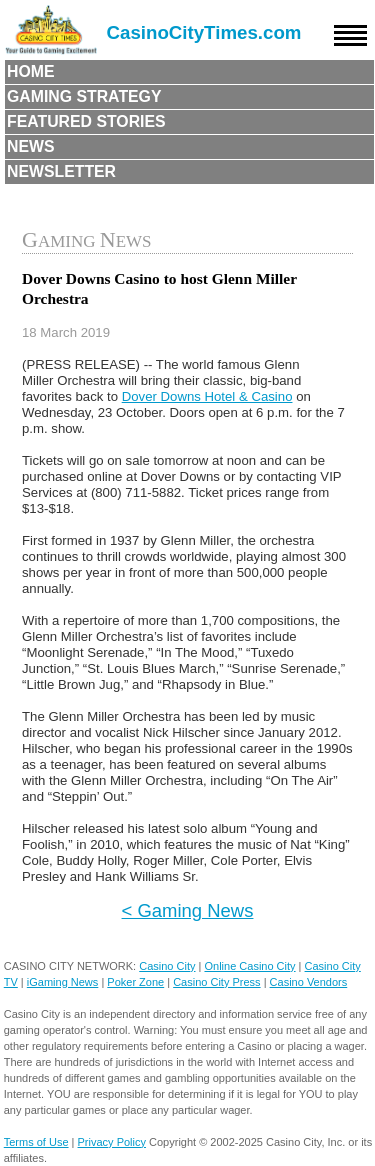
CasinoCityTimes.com (204, 32)
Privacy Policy (112, 1142)
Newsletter (61, 171)
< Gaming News (188, 910)
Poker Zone (135, 982)
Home (31, 71)
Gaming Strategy (84, 96)
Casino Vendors (309, 982)
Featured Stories (86, 121)
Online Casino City (249, 966)
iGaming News (63, 982)
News (31, 146)
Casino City (167, 966)
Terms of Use (36, 1142)
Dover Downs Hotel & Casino (207, 396)
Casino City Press (216, 982)
